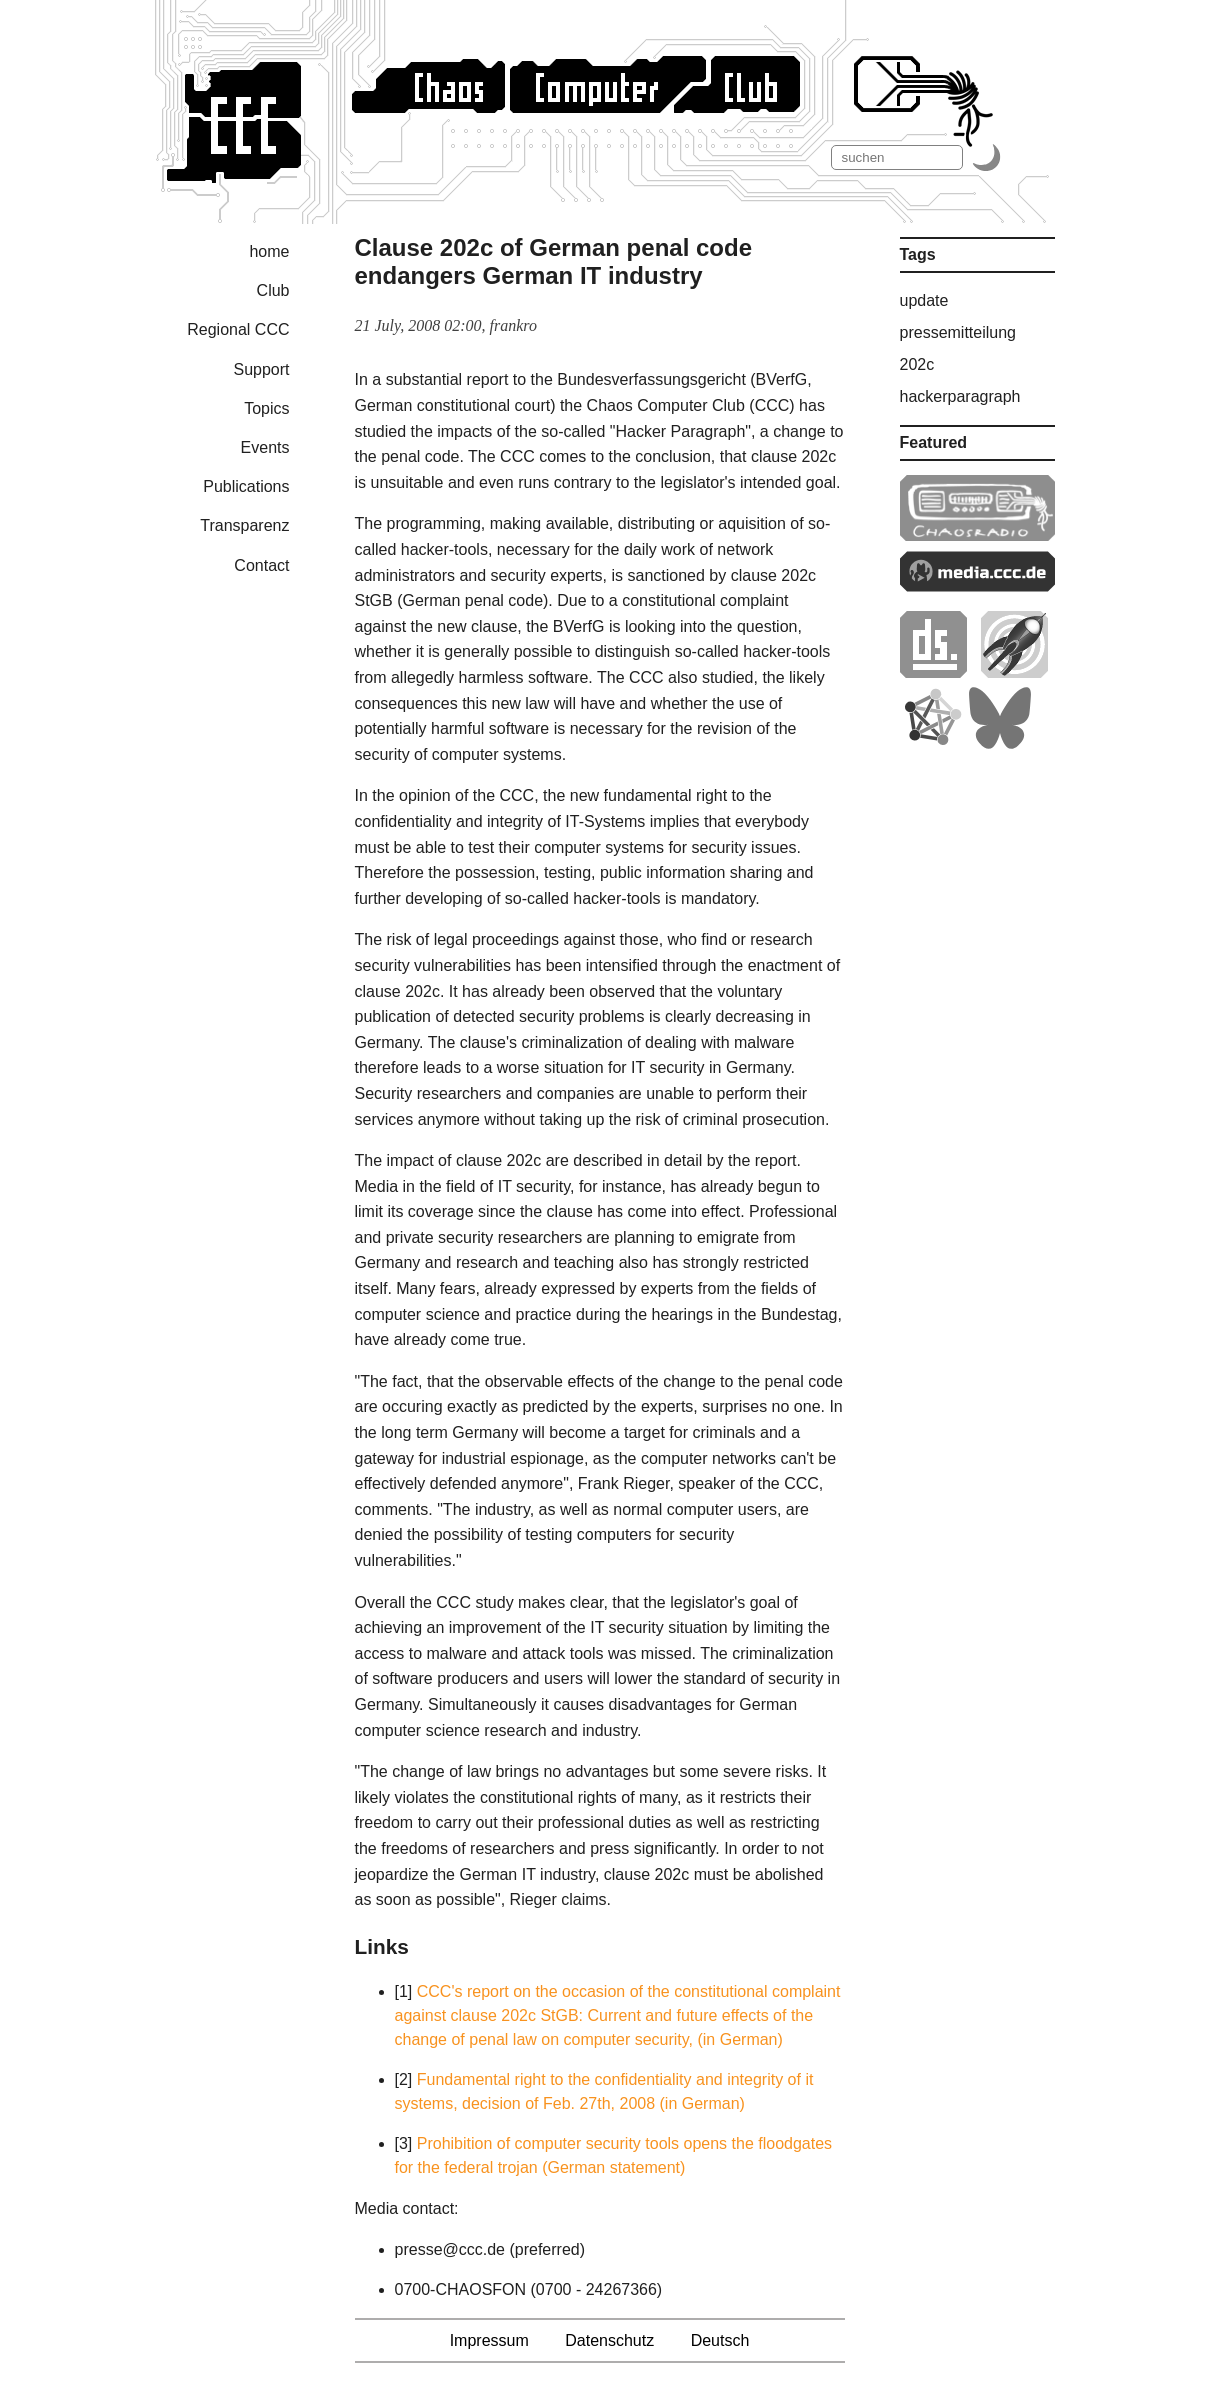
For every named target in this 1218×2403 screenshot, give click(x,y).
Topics (266, 408)
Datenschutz (609, 2340)
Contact (261, 565)
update (924, 300)
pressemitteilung (958, 332)
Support (261, 369)
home (269, 251)
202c (917, 364)
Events (265, 447)
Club (273, 290)
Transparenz (244, 525)
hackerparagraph (960, 396)
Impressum (489, 2340)
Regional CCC (238, 329)
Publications (246, 486)
